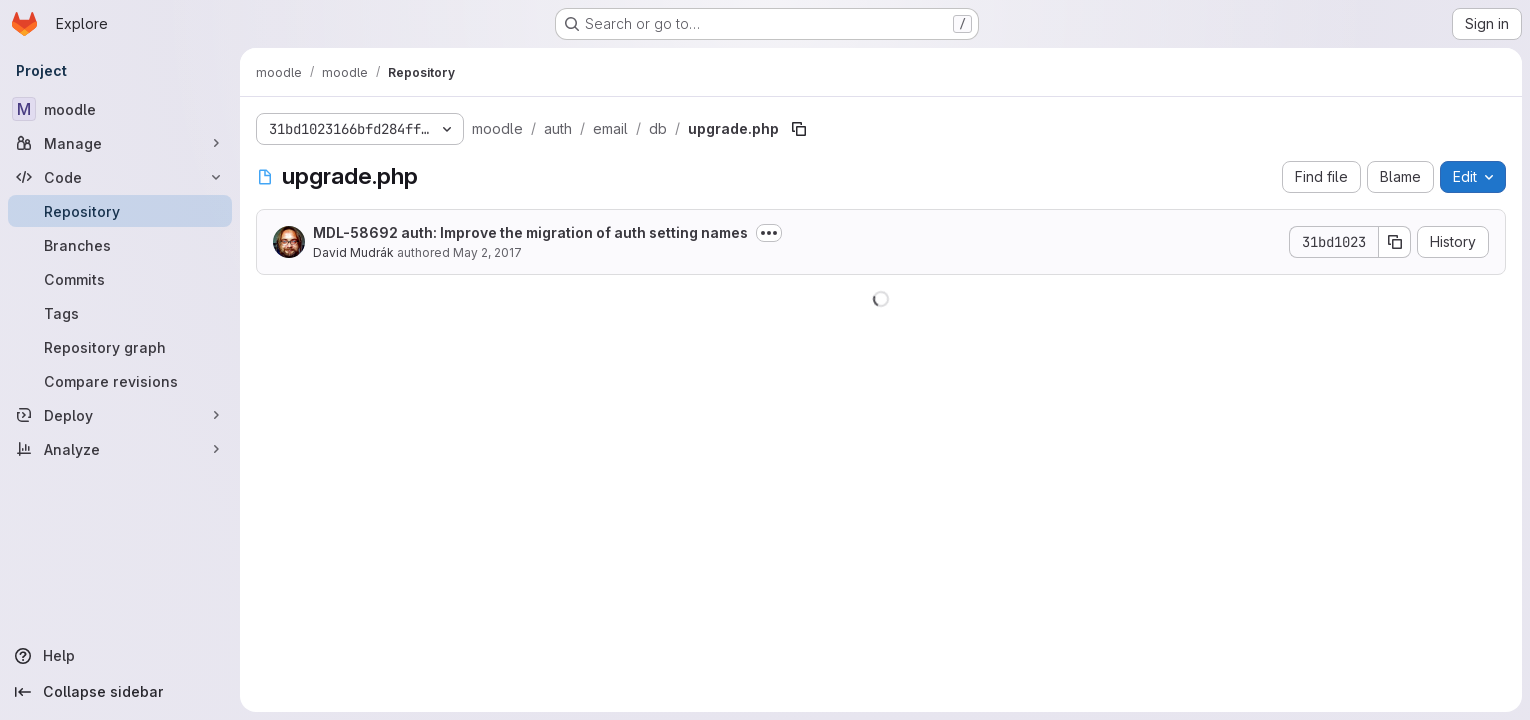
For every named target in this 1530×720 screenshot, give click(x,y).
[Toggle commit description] (769, 233)
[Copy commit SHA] (1395, 242)
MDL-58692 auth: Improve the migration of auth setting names (530, 232)
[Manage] (120, 143)
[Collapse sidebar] (120, 692)
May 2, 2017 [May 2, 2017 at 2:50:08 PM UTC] (487, 252)
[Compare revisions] (120, 381)
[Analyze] (120, 449)
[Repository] (120, 211)
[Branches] (120, 245)
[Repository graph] (120, 347)
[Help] (120, 656)
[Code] (120, 177)
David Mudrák (353, 252)
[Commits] (120, 279)
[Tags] (120, 313)
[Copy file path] (799, 129)
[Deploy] (120, 415)
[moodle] (120, 109)
